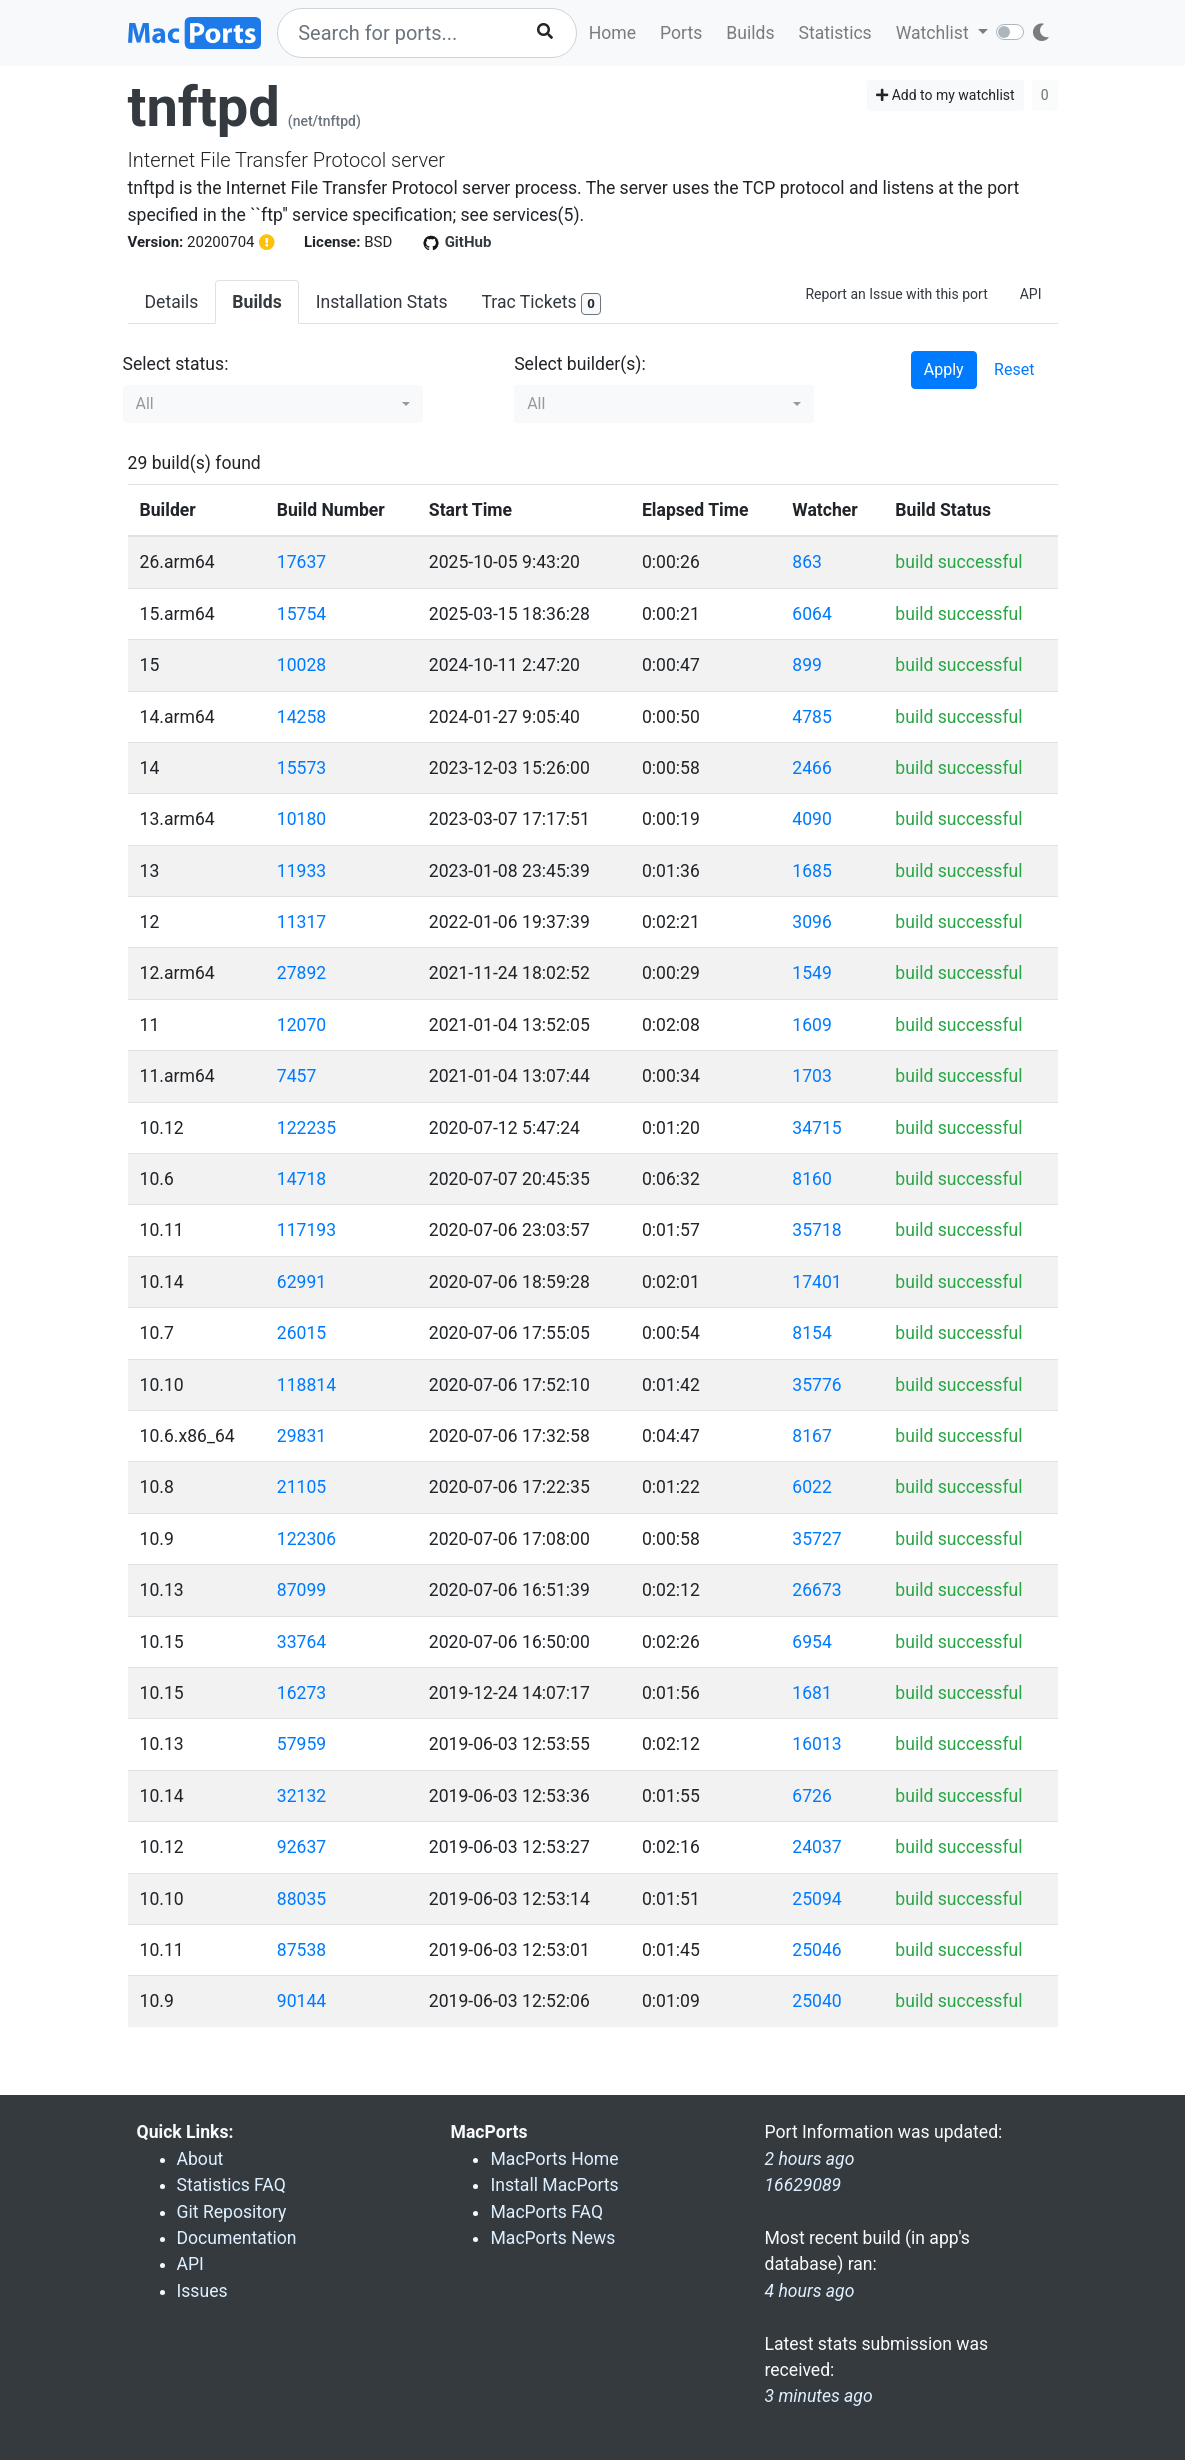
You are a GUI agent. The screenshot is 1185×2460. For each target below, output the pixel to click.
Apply (944, 369)
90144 (301, 2001)
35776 (816, 1385)
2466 (812, 768)
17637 (301, 562)
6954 (812, 1642)
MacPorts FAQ (546, 2212)
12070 (301, 1025)
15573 (301, 768)
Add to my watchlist (945, 95)
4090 (812, 819)
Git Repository (232, 2212)
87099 (301, 1590)
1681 (812, 1693)
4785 (812, 717)
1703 (812, 1076)
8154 (812, 1333)
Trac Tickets (541, 303)
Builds (750, 33)
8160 (812, 1179)
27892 (301, 973)
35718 (816, 1230)
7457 (297, 1076)
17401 (816, 1282)
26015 (301, 1333)
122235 (306, 1128)
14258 (301, 717)
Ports (681, 33)
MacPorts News (552, 2238)
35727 (816, 1539)
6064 (812, 614)
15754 (301, 614)
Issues (202, 2291)
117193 (306, 1230)
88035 (301, 1899)
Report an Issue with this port (896, 294)
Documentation (237, 2238)
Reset (1014, 369)
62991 (301, 1282)
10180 (301, 819)
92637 (301, 1847)
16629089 (802, 2185)
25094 (816, 1899)
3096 (812, 922)
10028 (301, 665)
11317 (301, 922)
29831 (301, 1436)
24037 (816, 1847)
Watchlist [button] (934, 33)
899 (807, 665)
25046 (816, 1950)
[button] (273, 404)
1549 (812, 973)
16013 (816, 1744)
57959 (301, 1744)
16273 (301, 1693)
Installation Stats (382, 302)
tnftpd (204, 107)
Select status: (176, 364)
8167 (812, 1436)
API (1031, 294)
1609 (812, 1025)
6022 (812, 1487)
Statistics (834, 33)
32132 (301, 1796)
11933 (301, 871)
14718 (301, 1179)
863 (807, 562)
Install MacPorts (554, 2185)
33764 (301, 1642)
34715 (816, 1128)
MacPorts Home (554, 2159)
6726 (812, 1796)
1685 (812, 871)
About (200, 2159)
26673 (816, 1590)
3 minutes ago (818, 2396)
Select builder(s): (580, 364)
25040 (816, 2001)
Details (172, 302)
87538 (301, 1950)
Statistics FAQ (231, 2185)
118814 (306, 1385)
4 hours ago (809, 2291)
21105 (301, 1487)
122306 (306, 1539)
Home (612, 33)
